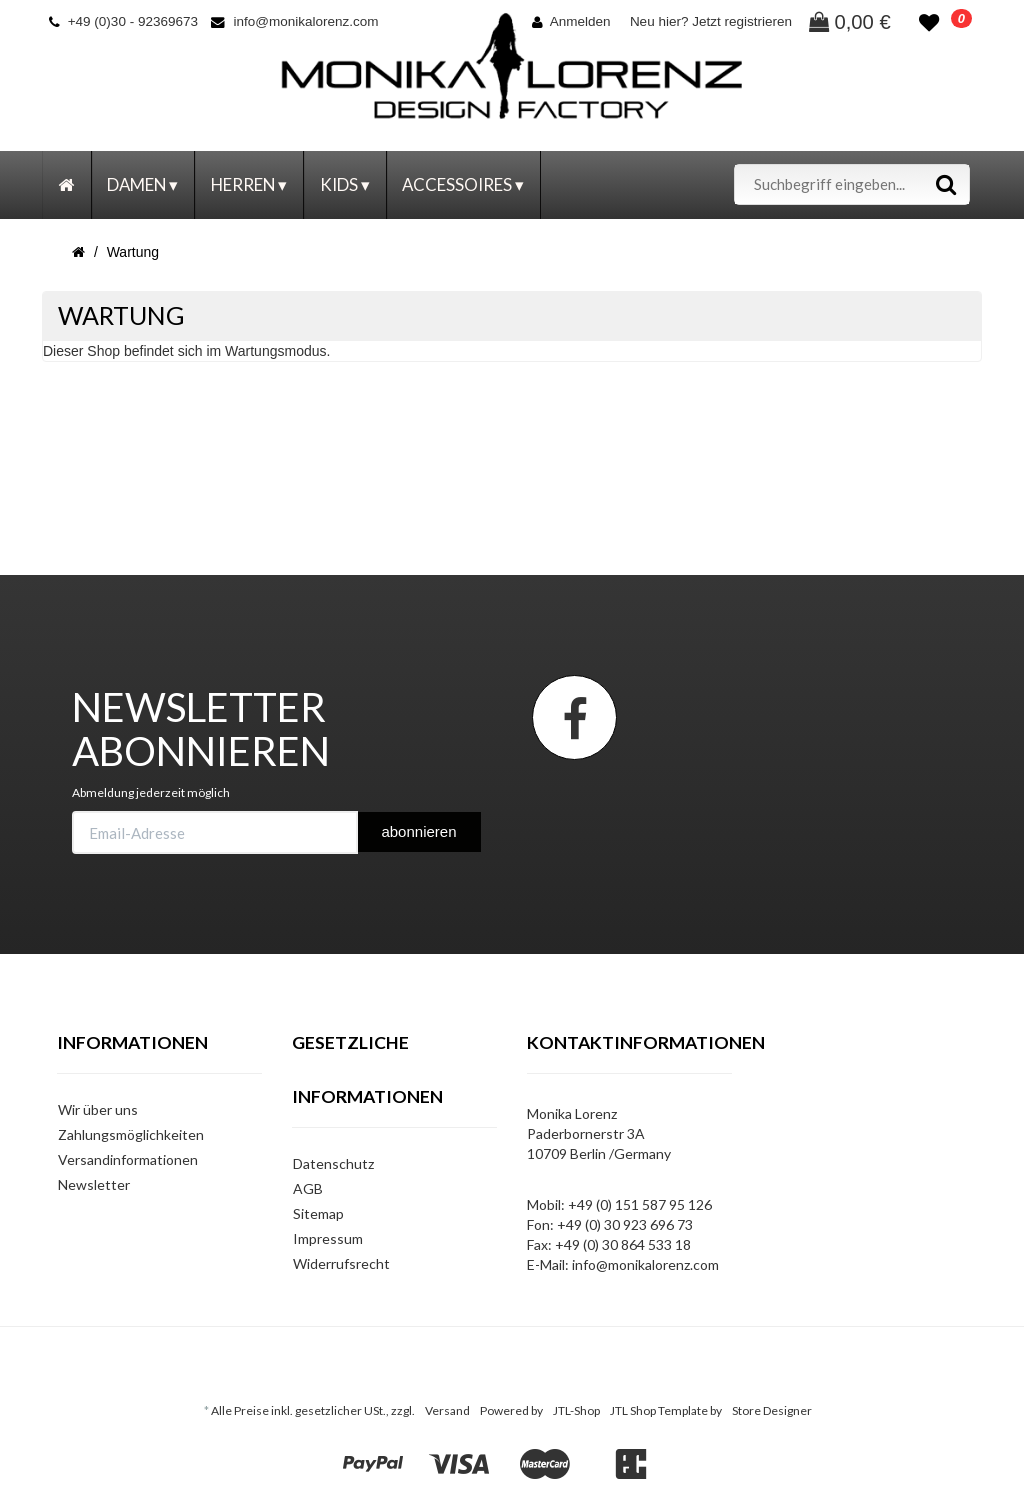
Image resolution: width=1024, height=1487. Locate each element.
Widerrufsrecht (341, 1263)
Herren (249, 184)
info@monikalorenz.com (294, 21)
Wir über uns (98, 1109)
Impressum (328, 1238)
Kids (345, 184)
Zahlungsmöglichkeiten (131, 1134)
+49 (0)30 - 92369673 (123, 21)
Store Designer (772, 1410)
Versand (447, 1410)
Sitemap (318, 1213)
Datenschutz (333, 1163)
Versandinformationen (128, 1159)
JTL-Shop (576, 1410)
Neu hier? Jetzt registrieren (711, 21)
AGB (308, 1188)
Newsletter (94, 1184)
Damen (142, 184)
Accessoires (463, 184)
